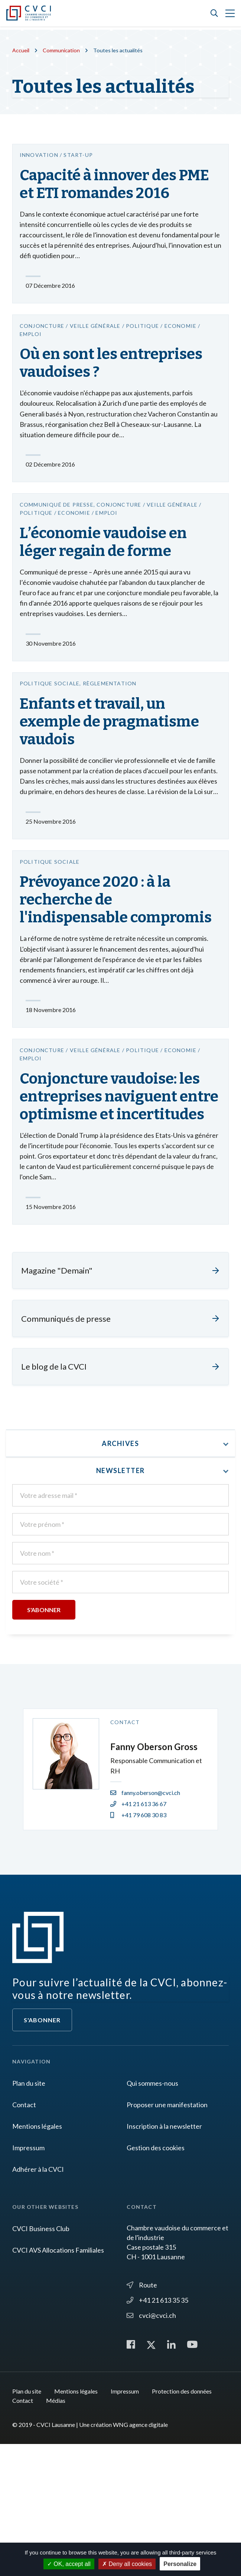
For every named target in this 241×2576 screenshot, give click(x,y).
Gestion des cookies (156, 2278)
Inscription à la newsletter (164, 2257)
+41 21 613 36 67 (138, 1934)
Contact (24, 2235)
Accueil (21, 49)
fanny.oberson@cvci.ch (145, 1923)
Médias (55, 2532)
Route (142, 2416)
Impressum (28, 2278)
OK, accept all (69, 2564)
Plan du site (28, 2214)
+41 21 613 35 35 (157, 2431)
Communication (65, 49)
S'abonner (42, 2150)
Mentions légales (37, 2257)
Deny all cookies (127, 2564)
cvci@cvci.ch (151, 2446)
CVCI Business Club (40, 2359)
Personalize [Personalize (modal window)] (179, 2564)
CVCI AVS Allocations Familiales (58, 2381)
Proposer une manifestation (167, 2235)
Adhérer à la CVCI (38, 2300)
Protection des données (182, 2522)
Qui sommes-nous (152, 2214)
